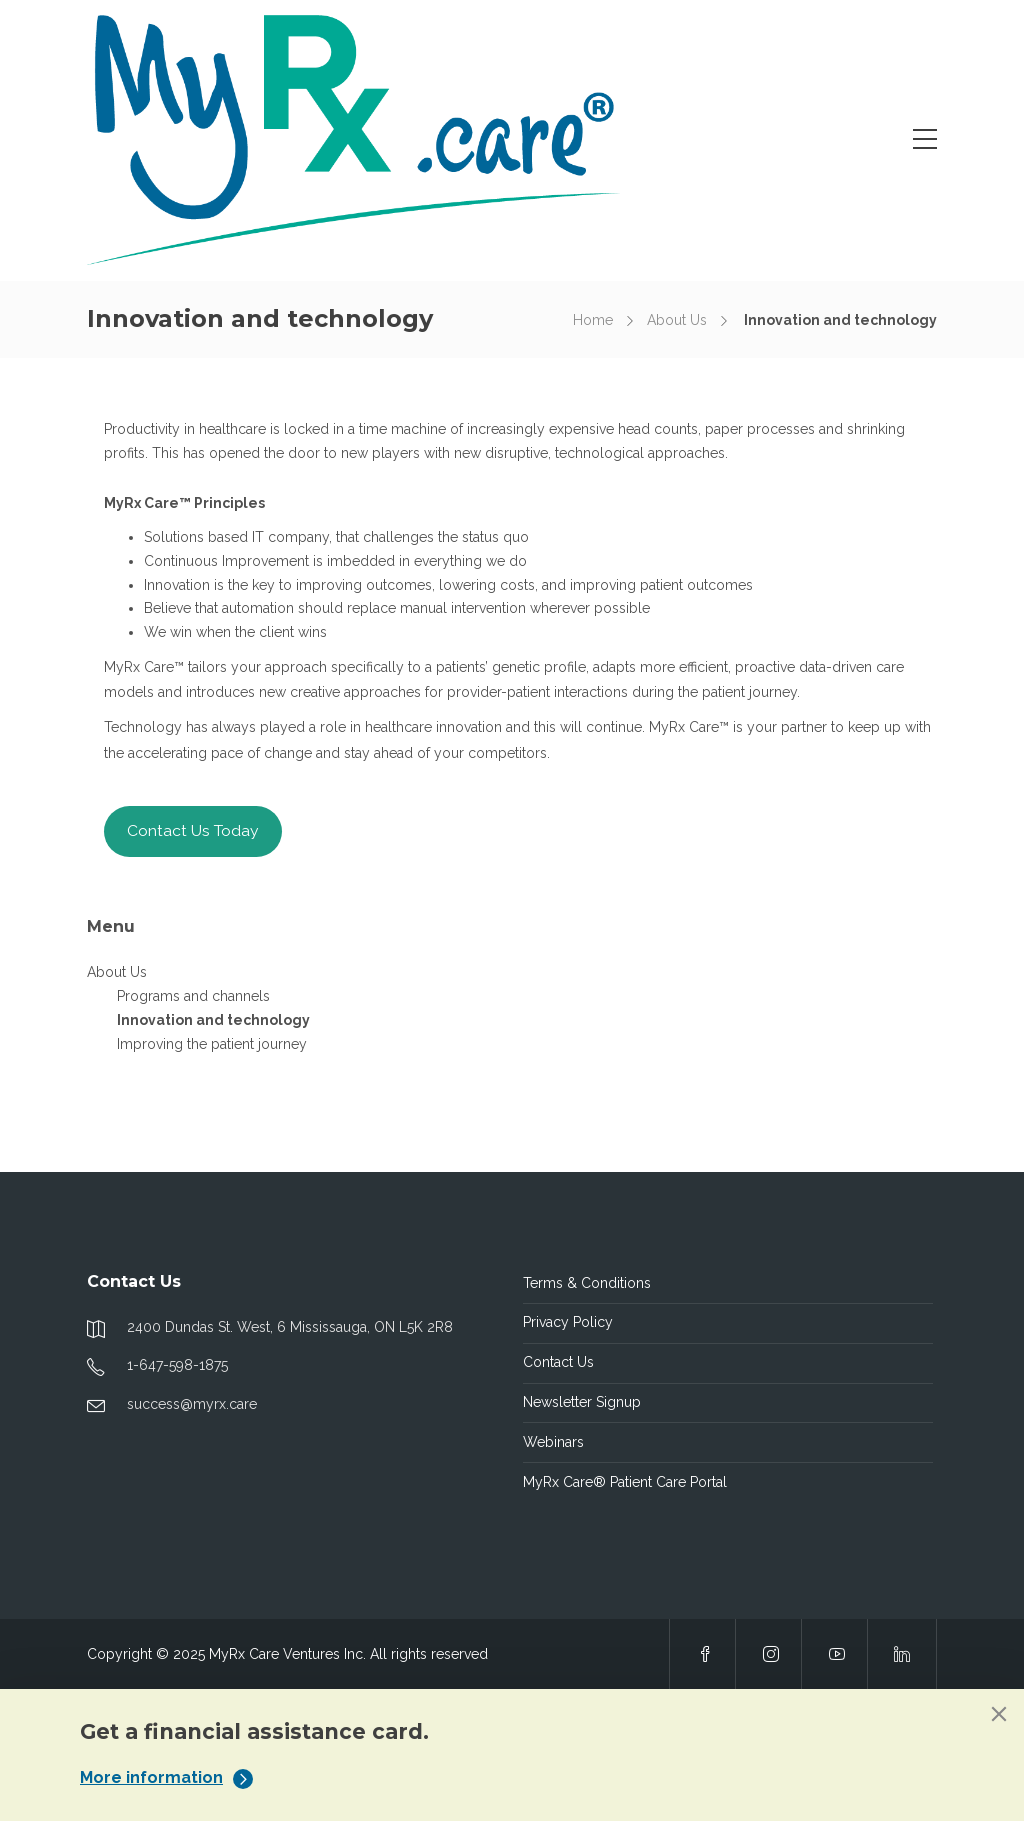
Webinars (553, 1442)
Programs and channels (193, 996)
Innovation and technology (213, 1020)
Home (593, 320)
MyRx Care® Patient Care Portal (625, 1482)
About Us (677, 320)
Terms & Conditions (587, 1283)
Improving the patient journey (212, 1044)
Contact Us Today (193, 830)
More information (166, 1777)
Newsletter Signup (582, 1402)
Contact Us (558, 1362)
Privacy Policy (568, 1322)
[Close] (999, 1714)
